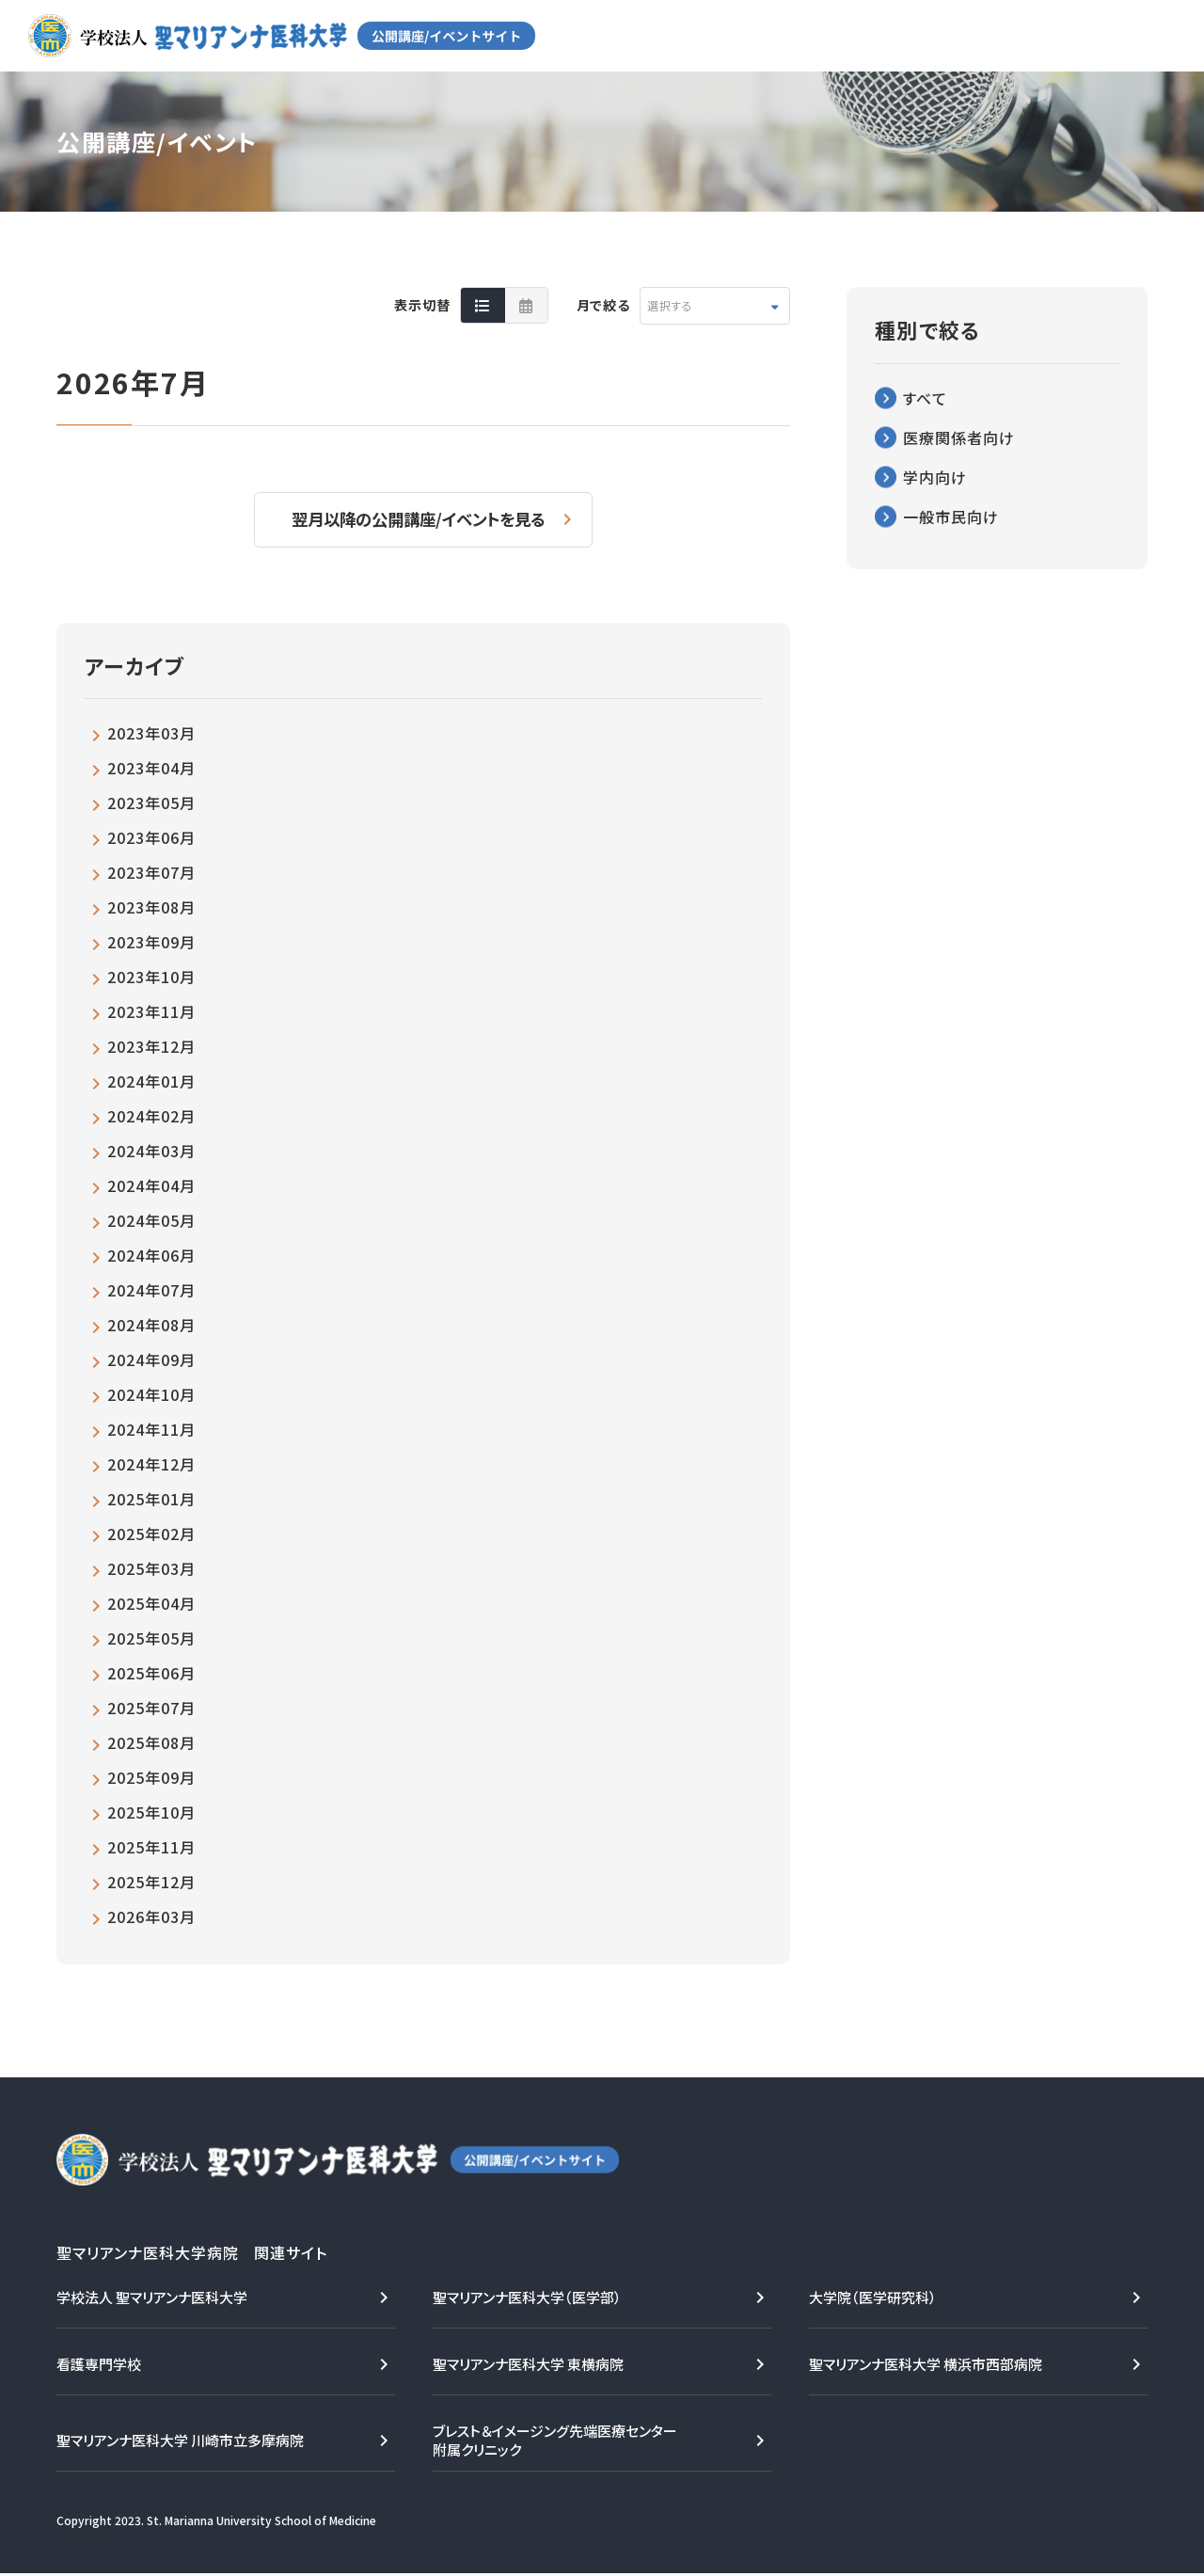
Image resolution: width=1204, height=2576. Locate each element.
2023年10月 (151, 979)
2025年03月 (151, 1571)
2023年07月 (151, 875)
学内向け (935, 477)
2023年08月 (151, 909)
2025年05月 (151, 1641)
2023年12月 (151, 1049)
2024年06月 (151, 1258)
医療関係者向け (959, 437)
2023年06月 (151, 840)
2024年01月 (151, 1084)
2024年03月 (151, 1153)
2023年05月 (151, 805)
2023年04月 (151, 770)
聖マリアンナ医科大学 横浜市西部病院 (925, 2367)
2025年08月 (151, 1745)
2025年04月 (151, 1606)
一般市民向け (951, 516)
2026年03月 (151, 1919)
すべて (925, 398)
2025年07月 (151, 1710)
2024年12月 (151, 1466)
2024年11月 (151, 1432)
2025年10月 (151, 1815)
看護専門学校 (98, 2367)
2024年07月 (151, 1292)
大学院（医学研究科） (873, 2300)
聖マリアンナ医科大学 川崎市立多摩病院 (180, 2443)
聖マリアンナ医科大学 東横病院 (528, 2367)
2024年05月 (151, 1223)
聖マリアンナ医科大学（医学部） (527, 2300)
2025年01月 (151, 1501)
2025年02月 (151, 1536)
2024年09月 (151, 1362)
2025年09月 (151, 1780)
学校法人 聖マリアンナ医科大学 (151, 2300)
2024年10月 (151, 1397)
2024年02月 (151, 1118)
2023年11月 (151, 1014)
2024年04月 (151, 1188)
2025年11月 (151, 1849)
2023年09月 (151, 944)
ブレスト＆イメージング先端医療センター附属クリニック (555, 2443)
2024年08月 (151, 1327)
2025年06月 (151, 1675)
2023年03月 (151, 735)
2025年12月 (151, 1884)
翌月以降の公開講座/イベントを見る (420, 520)
